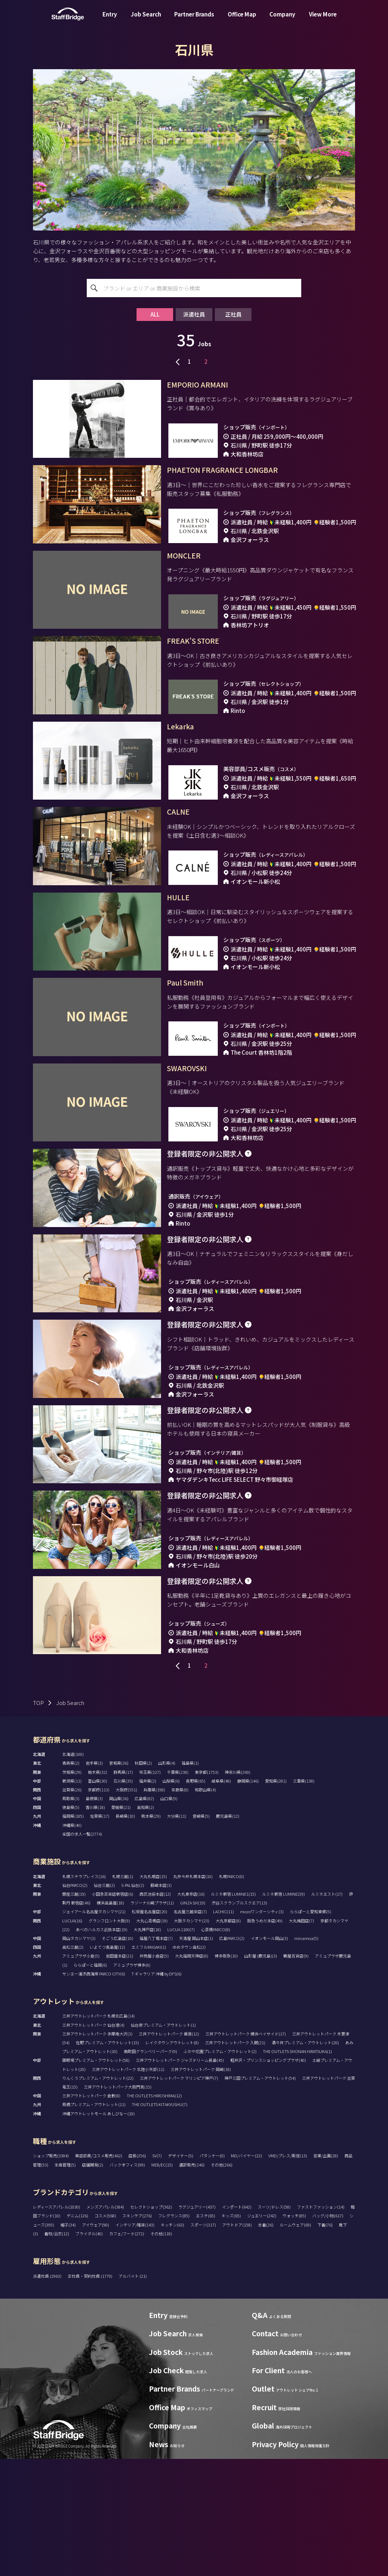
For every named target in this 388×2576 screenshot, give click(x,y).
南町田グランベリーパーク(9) (150, 2168)
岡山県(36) (118, 1915)
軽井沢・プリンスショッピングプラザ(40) (268, 2177)
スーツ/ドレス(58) (274, 2324)
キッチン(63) (172, 2342)
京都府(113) (98, 1907)
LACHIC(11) (223, 2028)
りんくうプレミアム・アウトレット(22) (98, 2195)
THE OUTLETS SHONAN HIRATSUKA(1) (297, 2168)
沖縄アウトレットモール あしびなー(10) (98, 2230)
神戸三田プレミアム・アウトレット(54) (260, 2195)
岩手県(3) (94, 1880)
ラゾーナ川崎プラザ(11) (152, 2020)
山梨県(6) (171, 1898)
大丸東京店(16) (191, 2011)
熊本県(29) (151, 1933)
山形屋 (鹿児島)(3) (260, 2073)
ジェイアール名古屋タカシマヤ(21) (94, 2028)
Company (282, 19)
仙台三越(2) (104, 2002)
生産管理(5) (65, 2282)
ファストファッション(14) (320, 2324)
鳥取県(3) (70, 1915)
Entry (109, 19)
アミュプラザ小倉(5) (81, 2073)
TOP (38, 1820)
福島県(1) (190, 1880)
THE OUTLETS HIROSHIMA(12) (154, 2213)
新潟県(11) (72, 1898)
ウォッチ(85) (294, 2333)
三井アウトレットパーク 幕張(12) (169, 2151)
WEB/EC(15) (162, 2282)
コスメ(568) (105, 2333)
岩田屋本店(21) (119, 2073)
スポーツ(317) (203, 2342)
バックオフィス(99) (127, 2282)
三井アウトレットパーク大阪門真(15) (118, 2204)
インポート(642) (236, 2324)
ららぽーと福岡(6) (90, 2082)
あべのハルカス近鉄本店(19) (101, 2046)
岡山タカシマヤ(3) (79, 2055)
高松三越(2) (72, 2064)
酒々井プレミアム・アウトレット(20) (305, 2159)
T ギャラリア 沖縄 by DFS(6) (156, 2091)
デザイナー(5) (180, 2273)
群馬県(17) (123, 1889)
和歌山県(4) (205, 1907)
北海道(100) (73, 1871)
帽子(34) (68, 2342)
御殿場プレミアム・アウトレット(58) (96, 2177)
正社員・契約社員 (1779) (90, 2393)
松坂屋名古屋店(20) (149, 2028)
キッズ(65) (231, 2333)
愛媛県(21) (121, 1924)
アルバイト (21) (133, 2393)
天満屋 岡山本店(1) (196, 2055)
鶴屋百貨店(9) (296, 2073)
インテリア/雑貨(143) (134, 2342)
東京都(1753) (207, 1889)
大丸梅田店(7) (301, 2038)
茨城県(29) (72, 1889)
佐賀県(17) (99, 1933)
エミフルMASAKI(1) (148, 2064)
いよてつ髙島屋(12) (107, 2064)
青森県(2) (70, 1880)
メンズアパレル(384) (105, 2324)
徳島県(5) (70, 1924)
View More (323, 19)
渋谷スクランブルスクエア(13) (239, 2020)
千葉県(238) (178, 1889)
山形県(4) (166, 1880)
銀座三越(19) (74, 2011)
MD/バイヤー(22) (246, 2273)
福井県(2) (147, 1898)
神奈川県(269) (237, 1889)
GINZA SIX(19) (192, 2020)
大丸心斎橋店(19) (152, 2038)
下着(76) (325, 2342)
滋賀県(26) (72, 1907)
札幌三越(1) (122, 1993)
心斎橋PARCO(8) (215, 2046)
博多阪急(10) (226, 2073)
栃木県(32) (97, 1889)
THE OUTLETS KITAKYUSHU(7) (159, 2221)
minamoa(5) (306, 2055)
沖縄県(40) (72, 1942)
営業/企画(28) (325, 2273)
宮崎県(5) (201, 1933)
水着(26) (265, 2342)
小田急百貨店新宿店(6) (112, 2011)
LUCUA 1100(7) (181, 2046)
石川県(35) (123, 1898)
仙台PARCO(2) (74, 2002)
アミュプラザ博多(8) (131, 2082)
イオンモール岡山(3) (269, 2055)
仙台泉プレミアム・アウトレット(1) (163, 2142)
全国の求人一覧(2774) (82, 1951)
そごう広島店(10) (117, 2055)
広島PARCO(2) (232, 2055)
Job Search (146, 19)
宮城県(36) (118, 1880)
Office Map (242, 19)
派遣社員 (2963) (47, 2393)
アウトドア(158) (237, 2342)
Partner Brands (194, 19)
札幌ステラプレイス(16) (84, 1993)
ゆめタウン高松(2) (189, 2064)
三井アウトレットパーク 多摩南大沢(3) (97, 2151)
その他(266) (221, 2282)
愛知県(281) (276, 1898)
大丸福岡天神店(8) (191, 2073)
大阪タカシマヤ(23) (191, 2038)
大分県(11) (176, 1933)
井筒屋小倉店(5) (154, 2073)
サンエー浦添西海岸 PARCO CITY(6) (93, 2091)
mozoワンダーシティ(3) (262, 2028)
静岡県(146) (248, 1898)
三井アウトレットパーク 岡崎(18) (201, 2186)
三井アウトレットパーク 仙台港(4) (93, 2142)
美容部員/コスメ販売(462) (98, 2273)
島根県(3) (94, 1915)
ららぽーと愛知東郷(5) (310, 2028)
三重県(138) (303, 1898)
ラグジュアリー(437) (197, 2324)
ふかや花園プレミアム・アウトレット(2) (220, 2168)
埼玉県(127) (150, 1889)
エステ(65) (205, 2333)
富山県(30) (97, 1898)
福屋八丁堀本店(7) (156, 2055)
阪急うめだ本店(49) (265, 2038)
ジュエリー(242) (261, 2333)
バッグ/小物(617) (327, 2333)
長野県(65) (195, 1898)
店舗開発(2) (92, 2282)
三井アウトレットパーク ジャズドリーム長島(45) (180, 2177)
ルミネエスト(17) (327, 2011)
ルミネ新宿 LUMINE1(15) (233, 2011)
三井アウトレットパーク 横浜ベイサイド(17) (245, 2151)
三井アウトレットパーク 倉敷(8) (91, 2213)
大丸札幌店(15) (153, 1993)
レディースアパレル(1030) (56, 2324)
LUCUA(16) (72, 2038)
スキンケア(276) (137, 2333)
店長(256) (137, 2273)
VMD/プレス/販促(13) (287, 2273)
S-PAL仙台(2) (132, 2002)
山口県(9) (169, 1915)
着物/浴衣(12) (56, 2350)
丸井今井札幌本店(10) (193, 1993)
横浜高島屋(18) (110, 2020)
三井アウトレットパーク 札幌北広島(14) (98, 2133)
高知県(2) (145, 1924)
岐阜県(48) (221, 1898)
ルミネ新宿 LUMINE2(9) (283, 2011)
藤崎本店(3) (161, 2002)
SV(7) (157, 2273)
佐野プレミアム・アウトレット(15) (107, 2159)
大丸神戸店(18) (147, 2046)
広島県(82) (144, 1915)
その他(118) (161, 2350)
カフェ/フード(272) (126, 2350)
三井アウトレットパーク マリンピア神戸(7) (179, 2195)
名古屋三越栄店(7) (190, 2028)
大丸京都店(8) (228, 2038)
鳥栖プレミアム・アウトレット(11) (94, 2221)
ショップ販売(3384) (51, 2273)
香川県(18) (95, 1924)
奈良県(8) (180, 1907)
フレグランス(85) (174, 2333)
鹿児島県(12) (227, 1933)
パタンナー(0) (212, 2273)
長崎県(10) (125, 1933)
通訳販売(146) (192, 2282)
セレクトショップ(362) (151, 2324)
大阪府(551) (126, 1907)
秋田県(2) (143, 1880)
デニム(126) (77, 2333)
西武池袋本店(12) (155, 2011)
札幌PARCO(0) (231, 1993)
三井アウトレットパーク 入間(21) (235, 2159)
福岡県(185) (73, 1933)
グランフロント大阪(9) (109, 2038)
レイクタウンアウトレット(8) (172, 2159)
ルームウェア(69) (295, 2342)
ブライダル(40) (89, 2350)
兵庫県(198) (154, 1907)
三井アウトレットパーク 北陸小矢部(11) (128, 2186)
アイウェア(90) (95, 2342)
